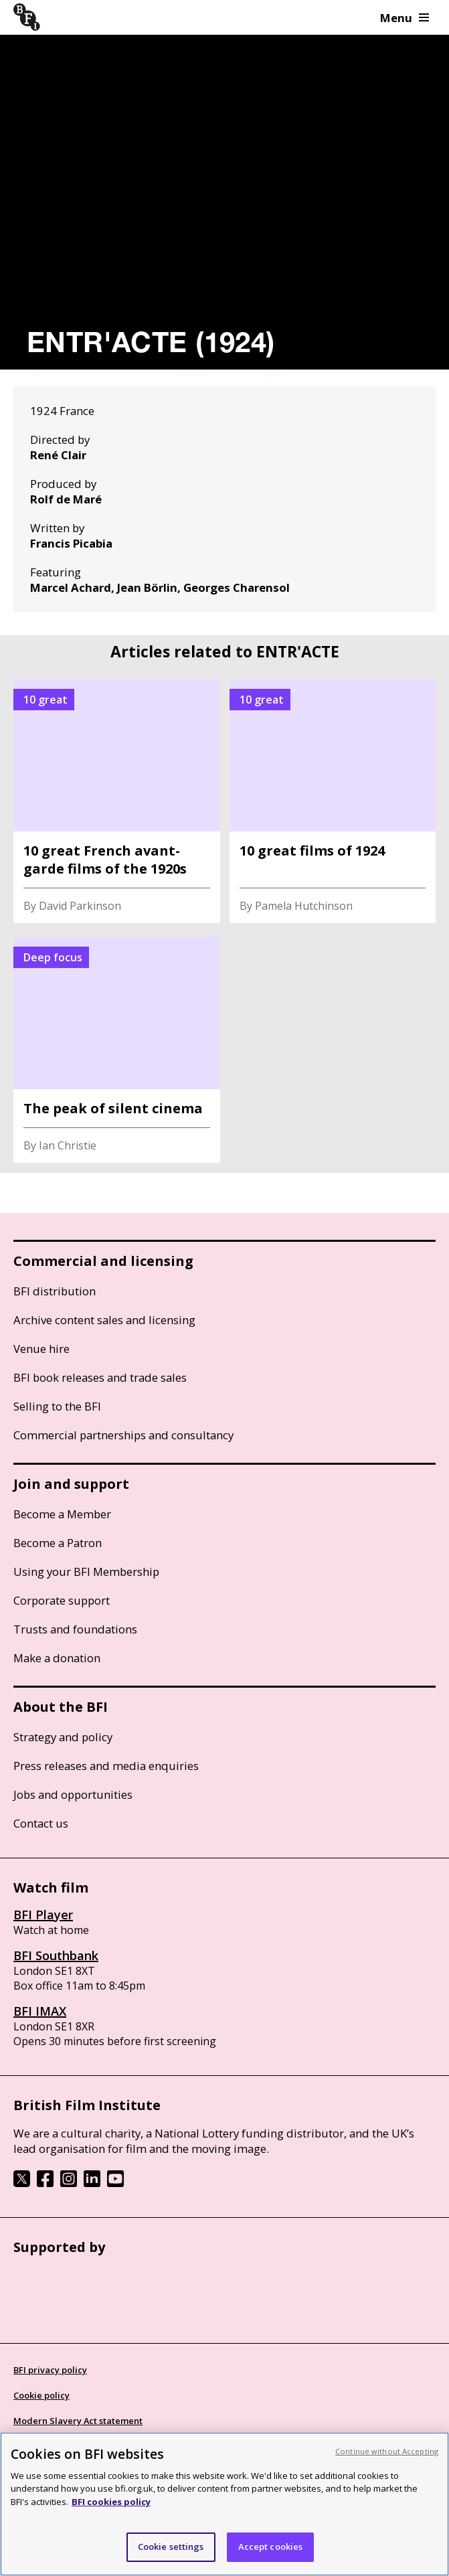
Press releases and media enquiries (106, 1765)
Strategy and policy (62, 1737)
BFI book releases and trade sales (100, 1377)
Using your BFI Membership (86, 1571)
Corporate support (61, 1600)
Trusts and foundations (75, 1629)
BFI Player (43, 1915)
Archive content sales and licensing (104, 1319)
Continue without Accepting (386, 2451)
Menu (404, 17)
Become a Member (62, 1514)
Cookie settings (171, 2547)
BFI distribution (54, 1291)
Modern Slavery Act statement (78, 2421)
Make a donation (56, 1658)
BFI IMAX (39, 2011)
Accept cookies (270, 2547)
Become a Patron (57, 1542)
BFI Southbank (55, 1955)
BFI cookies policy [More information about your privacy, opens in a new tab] (111, 2502)
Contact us (40, 1823)
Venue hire (41, 1348)
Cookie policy (41, 2395)
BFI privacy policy (50, 2370)
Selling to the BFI (57, 1406)
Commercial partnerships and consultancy (123, 1435)
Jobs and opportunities (72, 1794)
